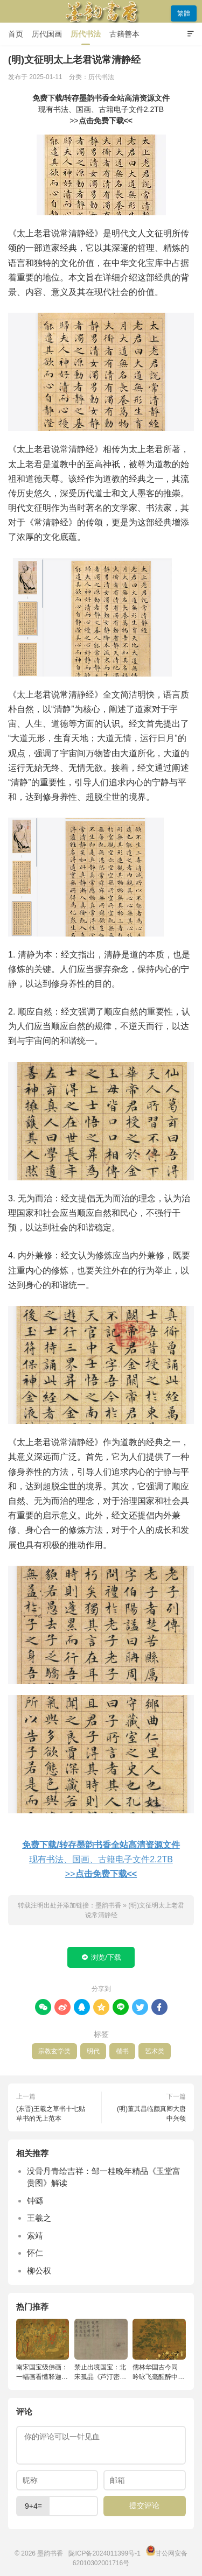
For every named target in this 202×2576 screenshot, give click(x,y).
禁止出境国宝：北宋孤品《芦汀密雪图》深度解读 (100, 2372)
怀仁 (35, 2252)
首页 (15, 34)
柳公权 (39, 2270)
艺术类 (154, 2051)
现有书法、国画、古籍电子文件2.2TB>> (101, 109)
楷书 (122, 2051)
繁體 (183, 13)
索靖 (35, 2235)
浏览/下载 (101, 1957)
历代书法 (86, 34)
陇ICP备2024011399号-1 (104, 2553)
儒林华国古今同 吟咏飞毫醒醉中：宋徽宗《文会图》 (158, 2372)
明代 (93, 2051)
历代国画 (47, 34)
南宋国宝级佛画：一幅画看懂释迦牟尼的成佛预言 (42, 2372)
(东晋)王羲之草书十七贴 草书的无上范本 (50, 2113)
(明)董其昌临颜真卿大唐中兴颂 (151, 2113)
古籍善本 (124, 34)
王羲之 (39, 2217)
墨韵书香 (101, 11)
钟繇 (35, 2200)
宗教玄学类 (54, 2051)
